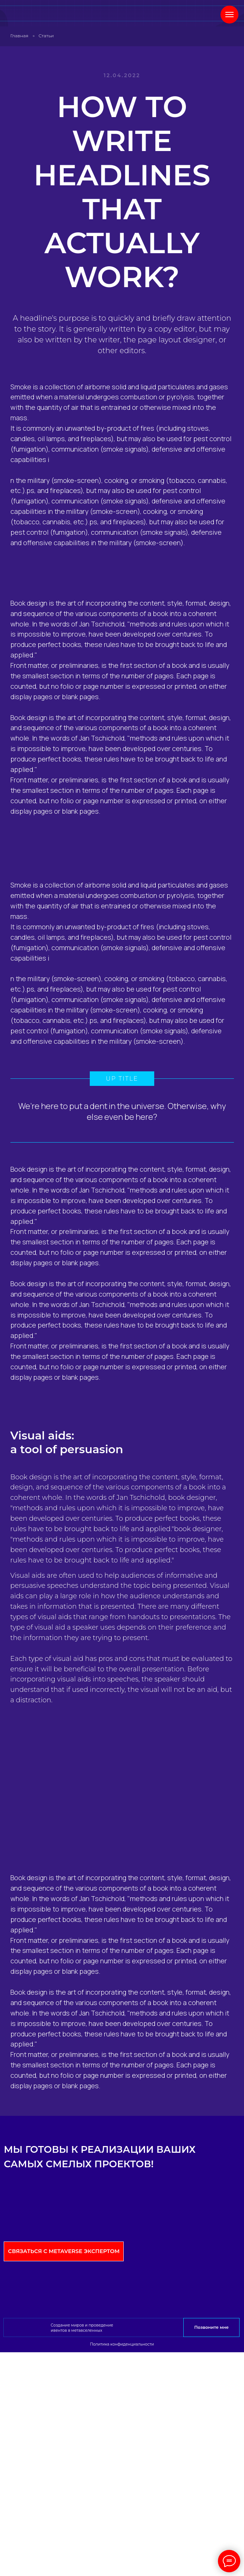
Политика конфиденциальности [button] (122, 2344)
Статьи (46, 35)
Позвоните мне (211, 2327)
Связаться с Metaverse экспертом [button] (64, 2251)
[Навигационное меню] (229, 14)
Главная (19, 35)
